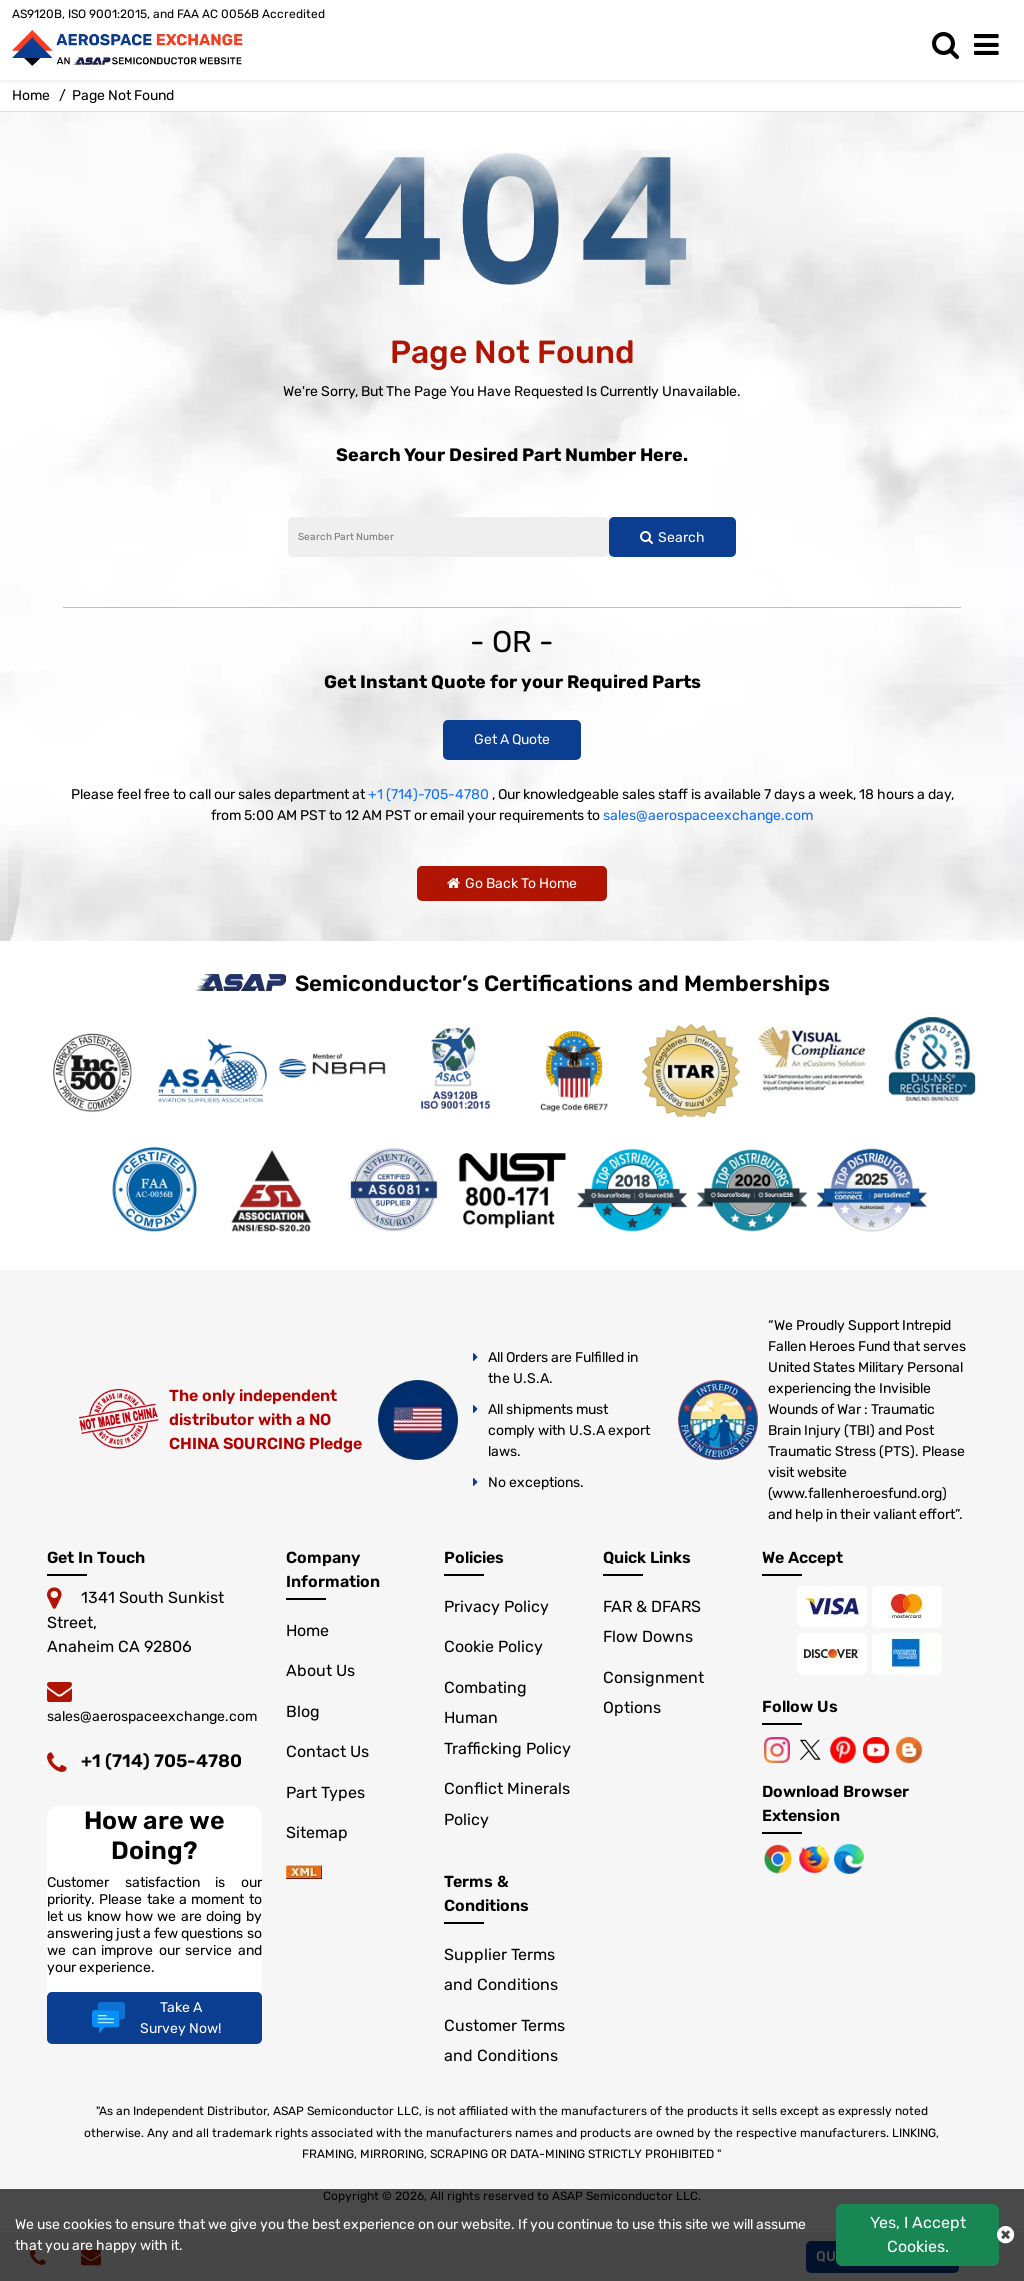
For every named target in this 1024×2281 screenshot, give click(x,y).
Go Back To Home (512, 883)
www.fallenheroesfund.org (857, 1493)
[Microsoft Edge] (849, 1857)
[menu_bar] (991, 45)
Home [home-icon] (31, 95)
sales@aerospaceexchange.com (708, 815)
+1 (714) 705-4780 (161, 1761)
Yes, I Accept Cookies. (918, 2234)
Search (672, 537)
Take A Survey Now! (154, 2018)
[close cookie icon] (1005, 2235)
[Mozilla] (816, 1857)
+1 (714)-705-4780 (428, 794)
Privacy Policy (496, 1606)
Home (307, 1630)
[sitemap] (304, 1873)
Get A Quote (512, 739)
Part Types (325, 1792)
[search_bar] (950, 45)
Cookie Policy (493, 1646)
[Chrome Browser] (780, 1857)
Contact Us (327, 1751)
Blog (303, 1711)
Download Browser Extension (835, 1803)
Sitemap (317, 1832)
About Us (320, 1670)
